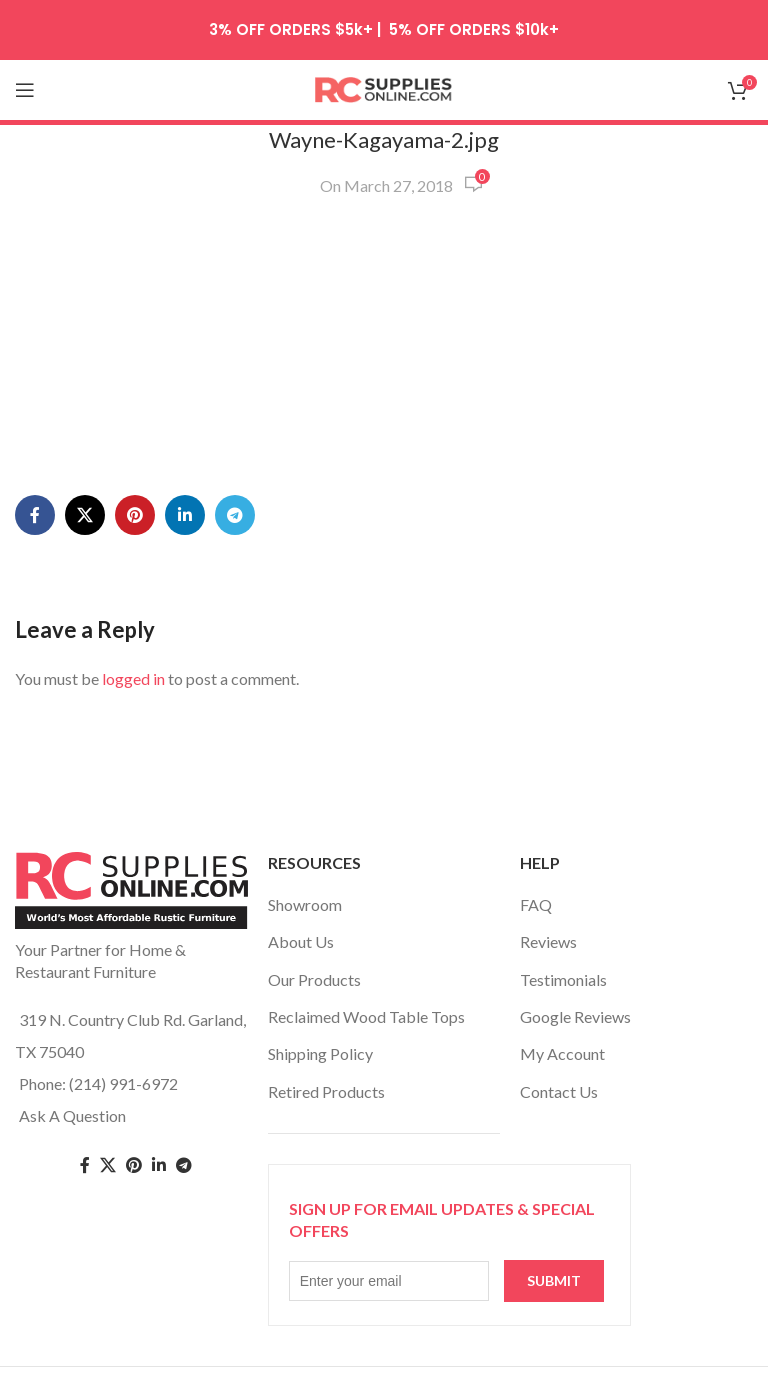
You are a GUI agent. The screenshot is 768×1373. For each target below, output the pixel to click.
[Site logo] (384, 87)
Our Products (314, 979)
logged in (133, 678)
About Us (301, 941)
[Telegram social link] (235, 515)
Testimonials (563, 979)
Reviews (548, 941)
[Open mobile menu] (25, 90)
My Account (562, 1053)
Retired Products (326, 1091)
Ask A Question (72, 1115)
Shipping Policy (320, 1053)
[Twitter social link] (108, 1165)
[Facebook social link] (35, 515)
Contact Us (559, 1091)
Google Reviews (575, 1016)
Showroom (305, 904)
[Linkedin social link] (185, 515)
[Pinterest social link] (135, 515)
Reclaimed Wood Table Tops (366, 1016)
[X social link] (85, 515)
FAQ (536, 904)
